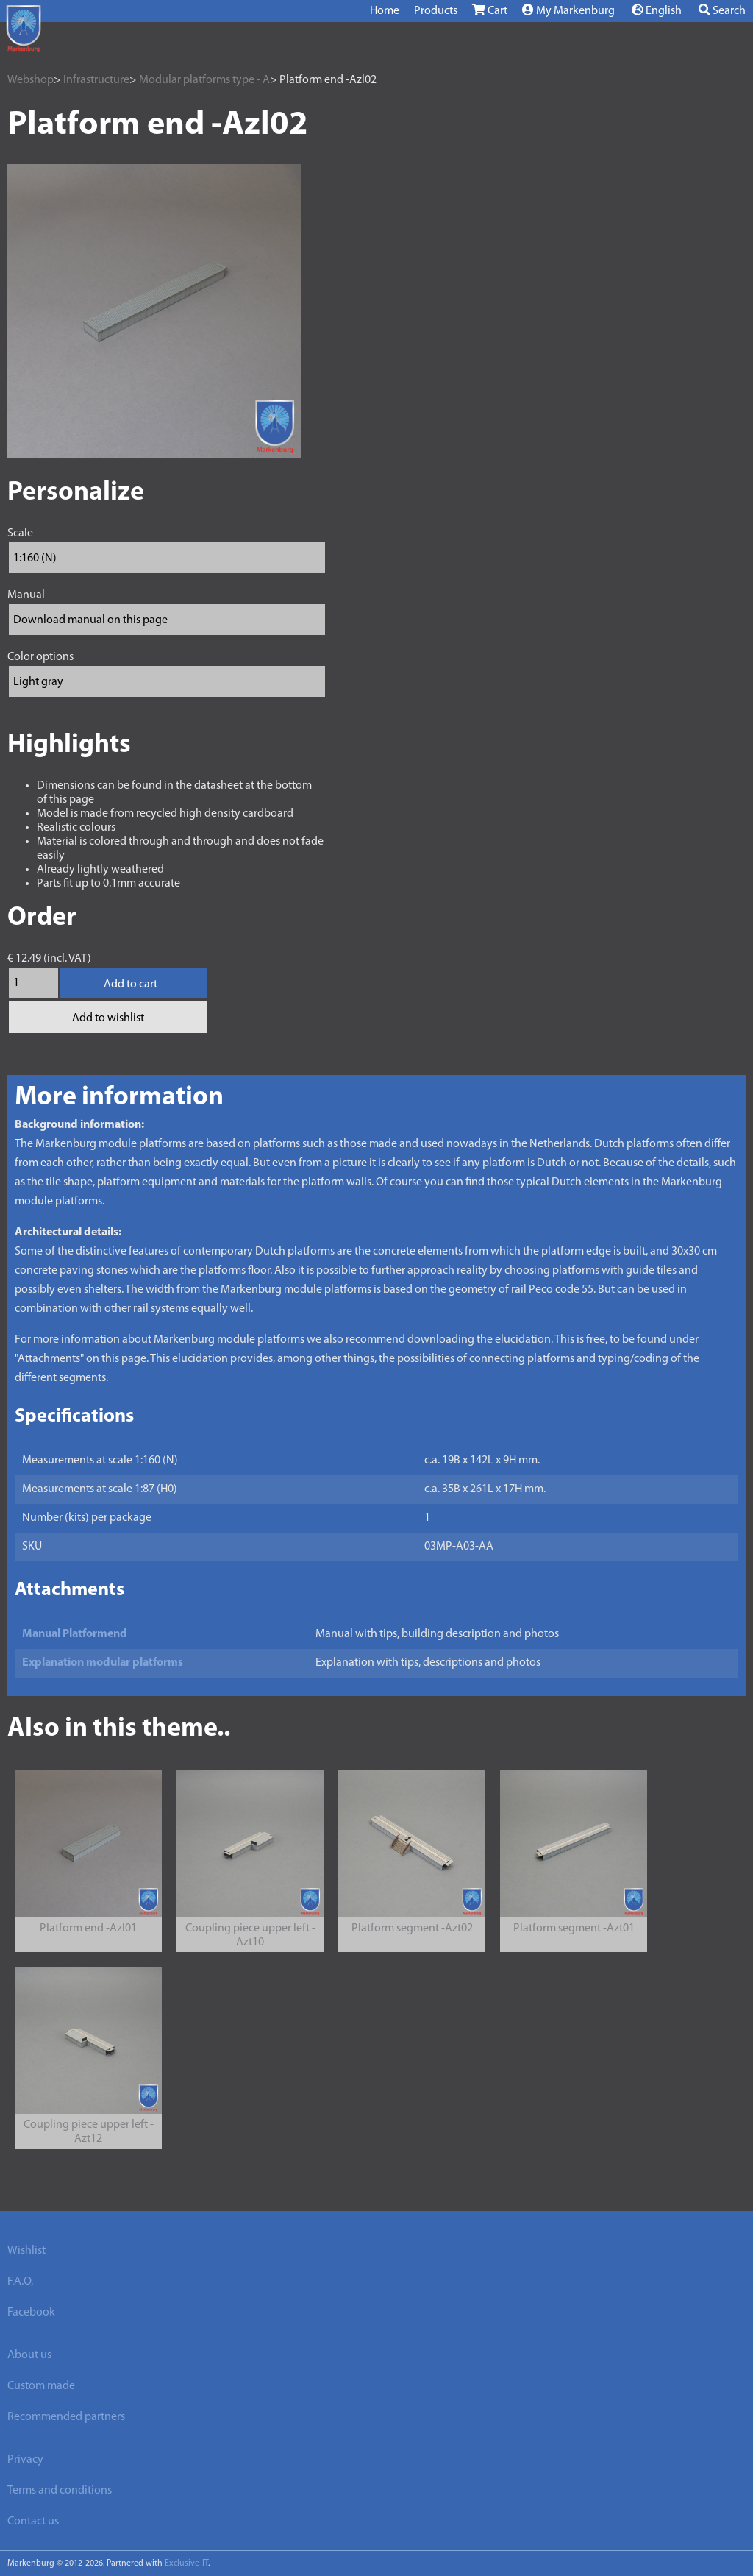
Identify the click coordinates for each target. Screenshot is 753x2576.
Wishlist (26, 2251)
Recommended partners (66, 2417)
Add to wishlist (108, 1018)
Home (384, 11)
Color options (40, 657)
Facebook (31, 2312)
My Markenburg (568, 10)
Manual (26, 595)
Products (435, 11)
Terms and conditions (59, 2491)
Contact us (33, 2521)
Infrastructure (96, 80)
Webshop (30, 80)
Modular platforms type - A (204, 80)
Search (722, 10)
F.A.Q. (20, 2282)
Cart (489, 10)
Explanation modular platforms (102, 1663)
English (657, 10)
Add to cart (130, 984)
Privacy (25, 2460)
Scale (20, 533)
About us (29, 2355)
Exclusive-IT (186, 2563)
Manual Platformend (74, 1634)
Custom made (41, 2386)
